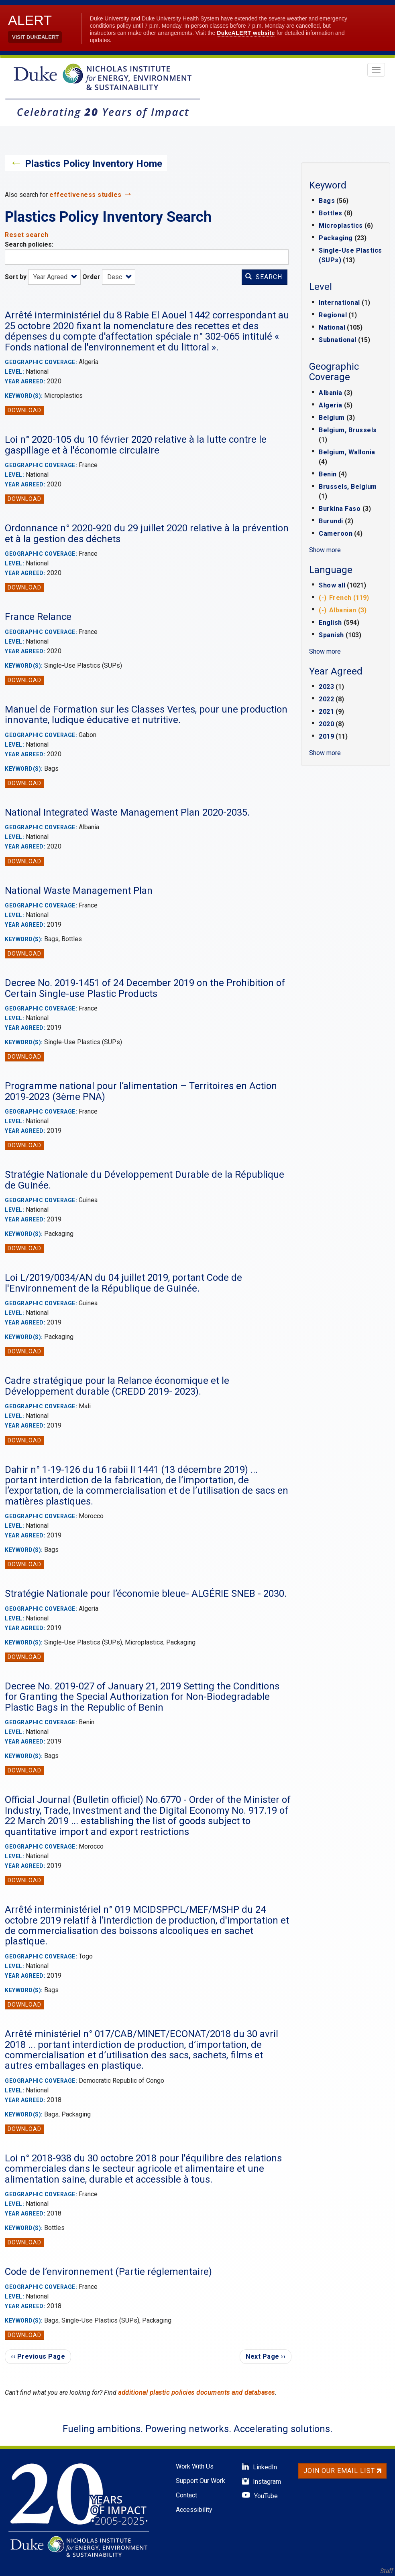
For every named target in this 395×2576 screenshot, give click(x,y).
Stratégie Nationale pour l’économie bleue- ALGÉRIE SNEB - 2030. (146, 1593)
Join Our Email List (342, 2471)
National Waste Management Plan (79, 890)
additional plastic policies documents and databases (196, 2392)
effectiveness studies (85, 194)
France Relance (38, 616)
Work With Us (195, 2466)
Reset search (26, 235)
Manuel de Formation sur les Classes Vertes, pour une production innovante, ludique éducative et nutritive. (146, 714)
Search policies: (29, 244)
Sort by (15, 277)
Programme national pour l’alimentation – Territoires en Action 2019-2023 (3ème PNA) (141, 1091)
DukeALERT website (246, 33)
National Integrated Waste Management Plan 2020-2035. (127, 812)
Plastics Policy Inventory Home (93, 163)
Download (24, 410)
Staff (386, 2571)
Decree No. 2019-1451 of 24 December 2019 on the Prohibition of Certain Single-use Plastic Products (145, 988)
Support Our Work (200, 2481)
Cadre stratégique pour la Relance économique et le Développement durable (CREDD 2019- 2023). (117, 1386)
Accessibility (194, 2509)
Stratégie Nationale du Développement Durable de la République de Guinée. (144, 1180)
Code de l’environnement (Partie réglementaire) (108, 2271)
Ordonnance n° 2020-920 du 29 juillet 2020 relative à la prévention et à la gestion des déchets (147, 533)
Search (263, 277)
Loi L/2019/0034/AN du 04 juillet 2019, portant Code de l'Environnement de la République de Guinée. (123, 1283)
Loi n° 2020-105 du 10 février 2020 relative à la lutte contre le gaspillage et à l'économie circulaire (136, 445)
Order (91, 277)
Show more (325, 550)
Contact (186, 2495)
